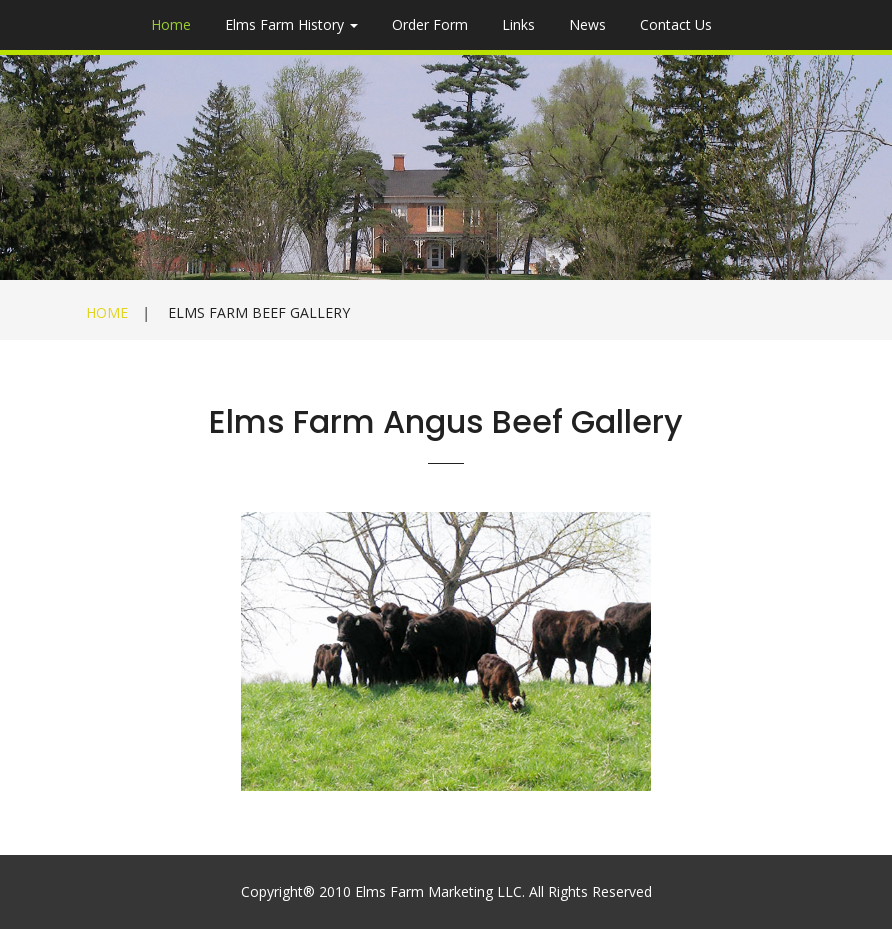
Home (171, 24)
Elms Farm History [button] (291, 24)
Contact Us (676, 24)
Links (518, 24)
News (587, 24)
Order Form (430, 24)
